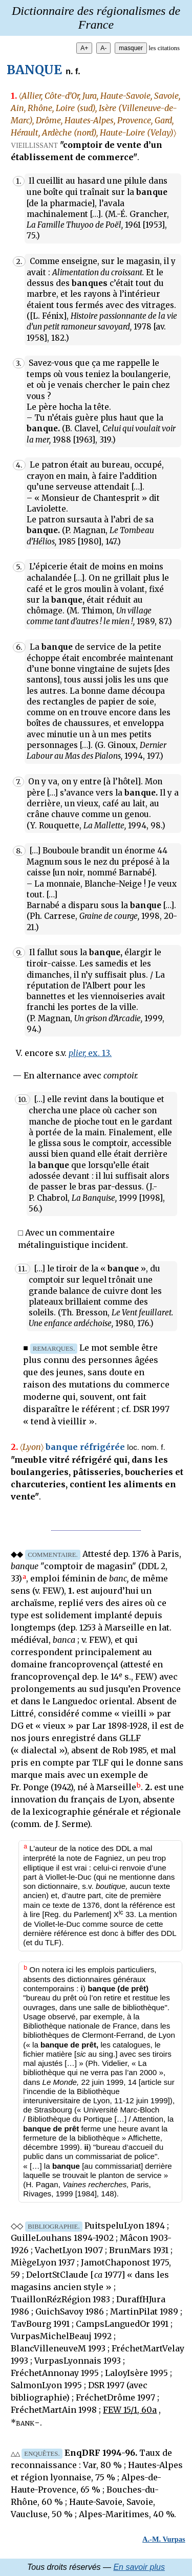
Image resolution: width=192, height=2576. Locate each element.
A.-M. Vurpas (163, 2539)
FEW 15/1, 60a (130, 2410)
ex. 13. (90, 1053)
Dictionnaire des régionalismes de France (96, 17)
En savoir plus (139, 2567)
